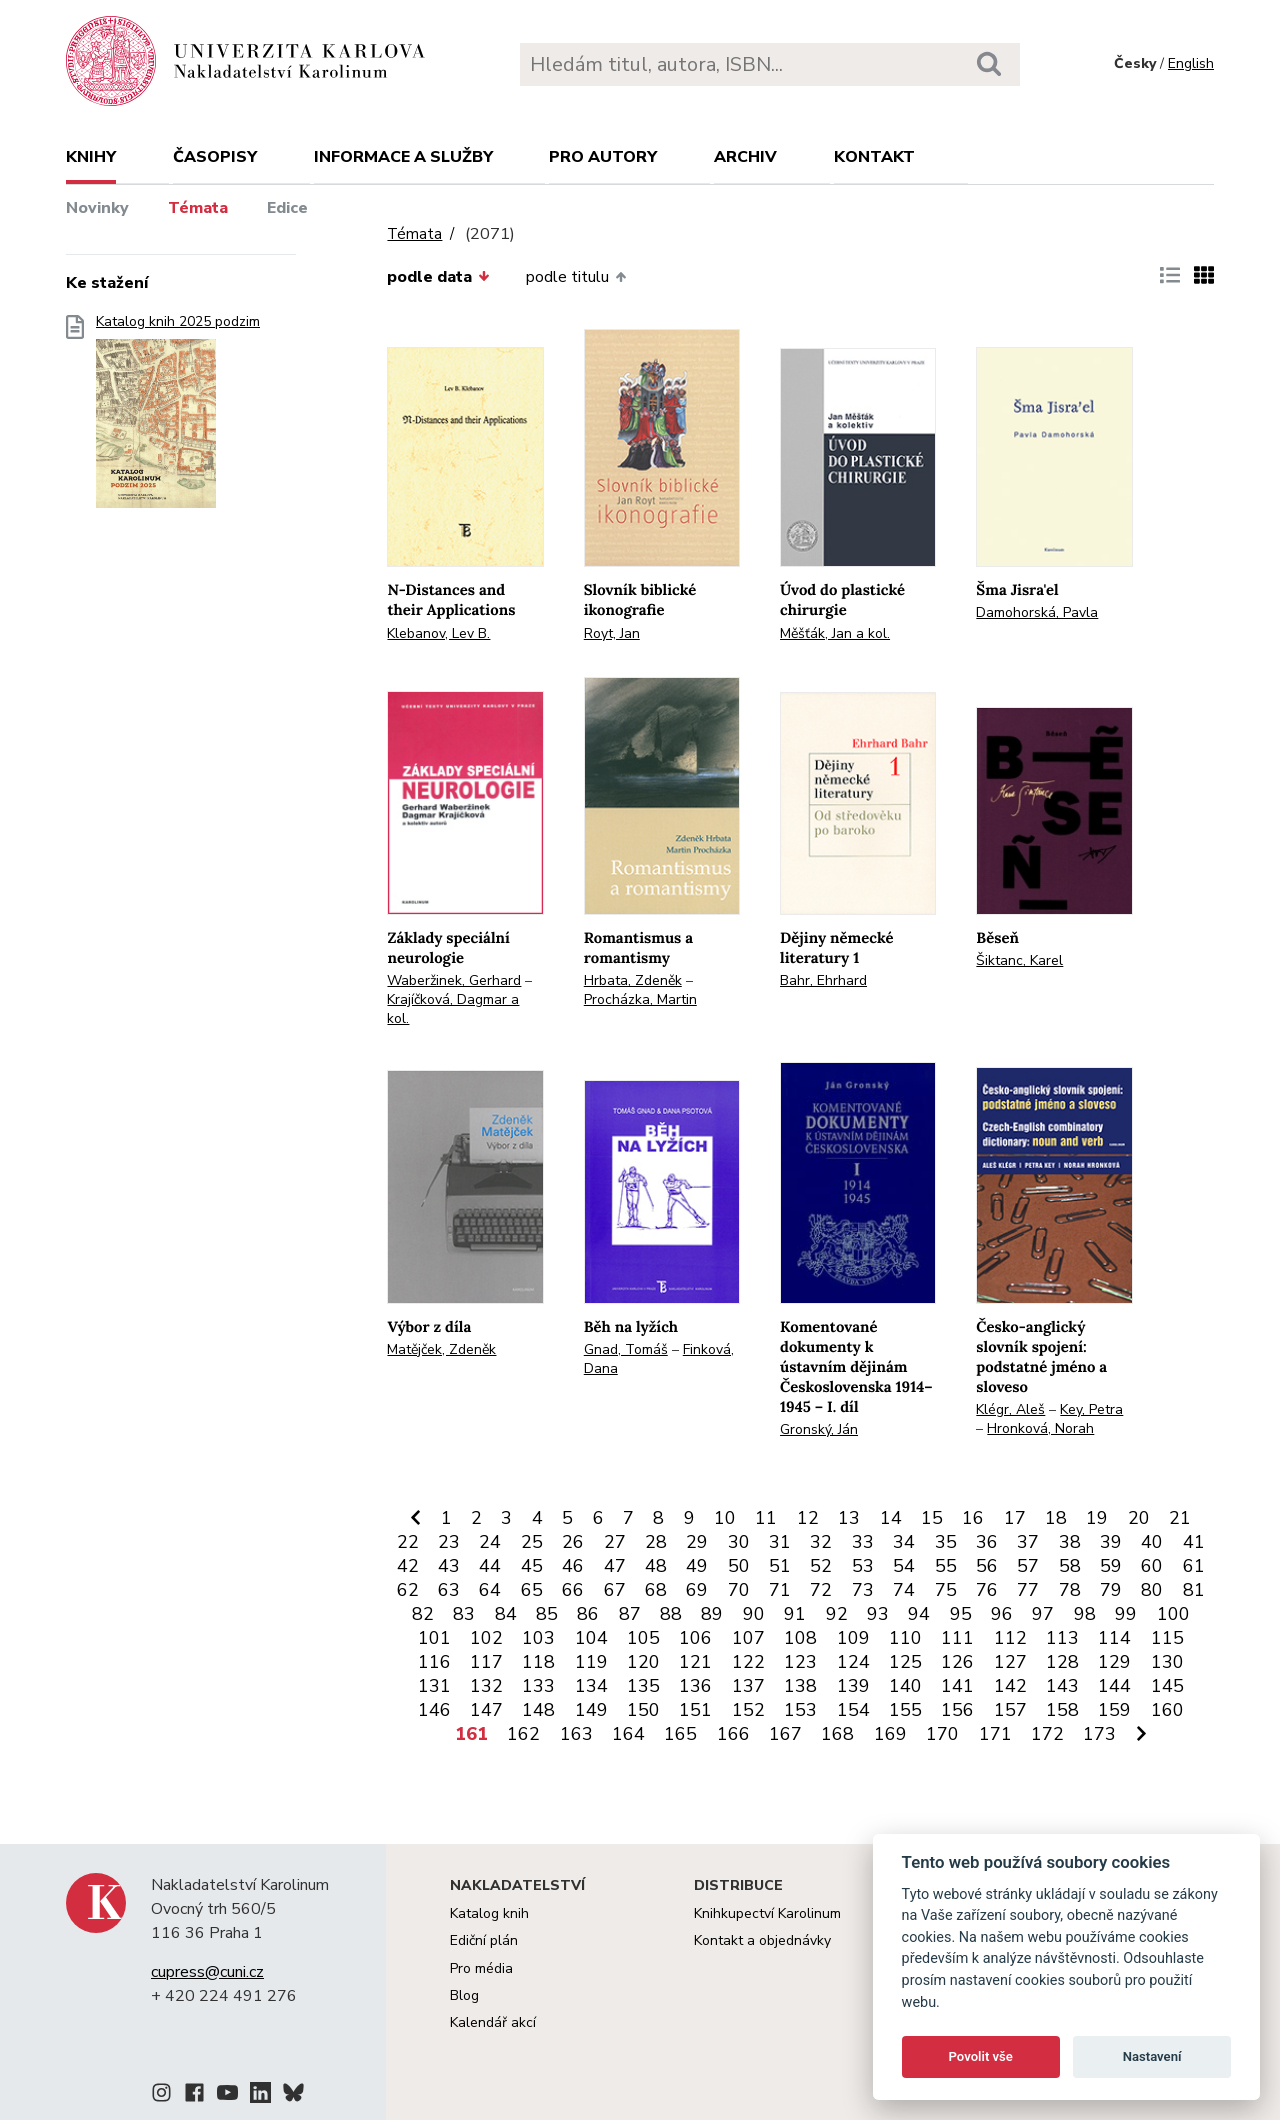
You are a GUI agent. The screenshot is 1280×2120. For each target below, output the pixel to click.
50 (739, 1566)
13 (849, 1518)
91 (795, 1614)
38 (1070, 1542)
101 (434, 1638)
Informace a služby (403, 157)
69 (697, 1590)
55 (946, 1566)
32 (821, 1542)
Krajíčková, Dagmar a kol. (453, 1009)
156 (957, 1710)
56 (987, 1566)
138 (800, 1686)
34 (904, 1542)
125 (905, 1662)
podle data (438, 277)
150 (643, 1710)
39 (1111, 1542)
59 (1111, 1566)
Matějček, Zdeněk (441, 1349)
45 (532, 1566)
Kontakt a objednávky (762, 1940)
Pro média (481, 1968)
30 (739, 1542)
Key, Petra (1091, 1409)
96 (1002, 1614)
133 (538, 1686)
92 (837, 1614)
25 (532, 1542)
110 (905, 1638)
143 (1062, 1686)
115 (1167, 1638)
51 (780, 1566)
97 (1043, 1614)
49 (697, 1566)
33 (863, 1542)
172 (1047, 1734)
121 (695, 1662)
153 (800, 1710)
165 (680, 1734)
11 (766, 1518)
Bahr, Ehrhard (823, 980)
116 (434, 1662)
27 (615, 1542)
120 (643, 1662)
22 (408, 1542)
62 (408, 1590)
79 (1111, 1590)
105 (643, 1638)
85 (547, 1614)
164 (628, 1734)
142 (1010, 1686)
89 (712, 1614)
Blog (464, 1995)
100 (1173, 1614)
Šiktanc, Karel (1019, 960)
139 (853, 1686)
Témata (198, 208)
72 (821, 1590)
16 (973, 1518)
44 (490, 1566)
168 (837, 1734)
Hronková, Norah (1040, 1428)
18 (1056, 1518)
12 (808, 1518)
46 (573, 1566)
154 (853, 1710)
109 (853, 1638)
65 (532, 1590)
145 (1167, 1686)
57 (1028, 1566)
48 (656, 1566)
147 (486, 1710)
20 (1139, 1518)
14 (891, 1518)
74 (904, 1590)
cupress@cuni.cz (207, 1972)
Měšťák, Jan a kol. (835, 633)
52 (821, 1566)
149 (591, 1710)
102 (486, 1638)
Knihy (91, 157)
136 (695, 1686)
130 (1167, 1662)
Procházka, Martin (640, 999)
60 (1152, 1566)
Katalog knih (489, 1913)
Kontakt (874, 157)
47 (615, 1566)
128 (1062, 1662)
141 (957, 1686)
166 (733, 1734)
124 (853, 1662)
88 (671, 1614)
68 (656, 1590)
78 (1070, 1590)
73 (863, 1590)
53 (863, 1566)
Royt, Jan (612, 633)
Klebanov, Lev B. (438, 633)
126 (957, 1662)
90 (754, 1614)
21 (1180, 1518)
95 (961, 1614)
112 (1010, 1638)
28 (656, 1542)
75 (946, 1590)
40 (1152, 1542)
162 (523, 1734)
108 (800, 1638)
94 (919, 1614)
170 (942, 1734)
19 (1097, 1518)
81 (1194, 1590)
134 (591, 1686)
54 (904, 1566)
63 (449, 1590)
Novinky (97, 208)
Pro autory (603, 157)
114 (1114, 1638)
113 (1062, 1638)
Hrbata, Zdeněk (633, 980)
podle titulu (576, 277)
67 (615, 1590)
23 (449, 1542)
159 (1114, 1710)
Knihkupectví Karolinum (767, 1913)
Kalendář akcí (493, 2022)
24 (490, 1542)
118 (538, 1662)
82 (423, 1614)
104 (591, 1638)
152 (748, 1710)
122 (748, 1662)
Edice (287, 208)
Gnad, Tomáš (626, 1349)
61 (1194, 1566)
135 (643, 1686)
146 (434, 1710)
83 (464, 1614)
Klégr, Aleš (1010, 1409)
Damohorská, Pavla (1037, 612)
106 (695, 1638)
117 (486, 1662)
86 (588, 1614)
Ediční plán (484, 1940)
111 (957, 1638)
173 (1099, 1734)
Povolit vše (981, 2056)
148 (538, 1710)
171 (995, 1734)
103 (538, 1638)
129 (1114, 1662)
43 (449, 1566)
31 (780, 1542)
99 (1126, 1614)
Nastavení (1152, 2056)
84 (506, 1614)
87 (630, 1614)
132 (486, 1686)
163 (576, 1734)
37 (1028, 1542)
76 (987, 1590)
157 (1010, 1710)
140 (905, 1686)
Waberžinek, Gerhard (454, 980)
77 (1028, 1590)
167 (785, 1734)
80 (1152, 1590)
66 (573, 1590)
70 (739, 1590)
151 (695, 1710)
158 (1062, 1710)
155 (905, 1710)
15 (932, 1518)
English (1191, 63)
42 (408, 1566)
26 (573, 1542)
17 (1015, 1518)
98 (1085, 1614)
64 (490, 1590)
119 (591, 1662)
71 (780, 1590)
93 (878, 1614)
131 (434, 1686)
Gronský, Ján (819, 1429)
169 (890, 1734)
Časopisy (215, 157)
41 (1194, 1542)
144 (1114, 1686)
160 (1167, 1710)
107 (748, 1638)
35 (946, 1542)
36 (987, 1542)
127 (1010, 1662)
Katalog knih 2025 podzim (178, 417)
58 (1070, 1566)
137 (748, 1686)
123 (800, 1662)
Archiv (745, 157)
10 (725, 1518)
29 (697, 1542)
